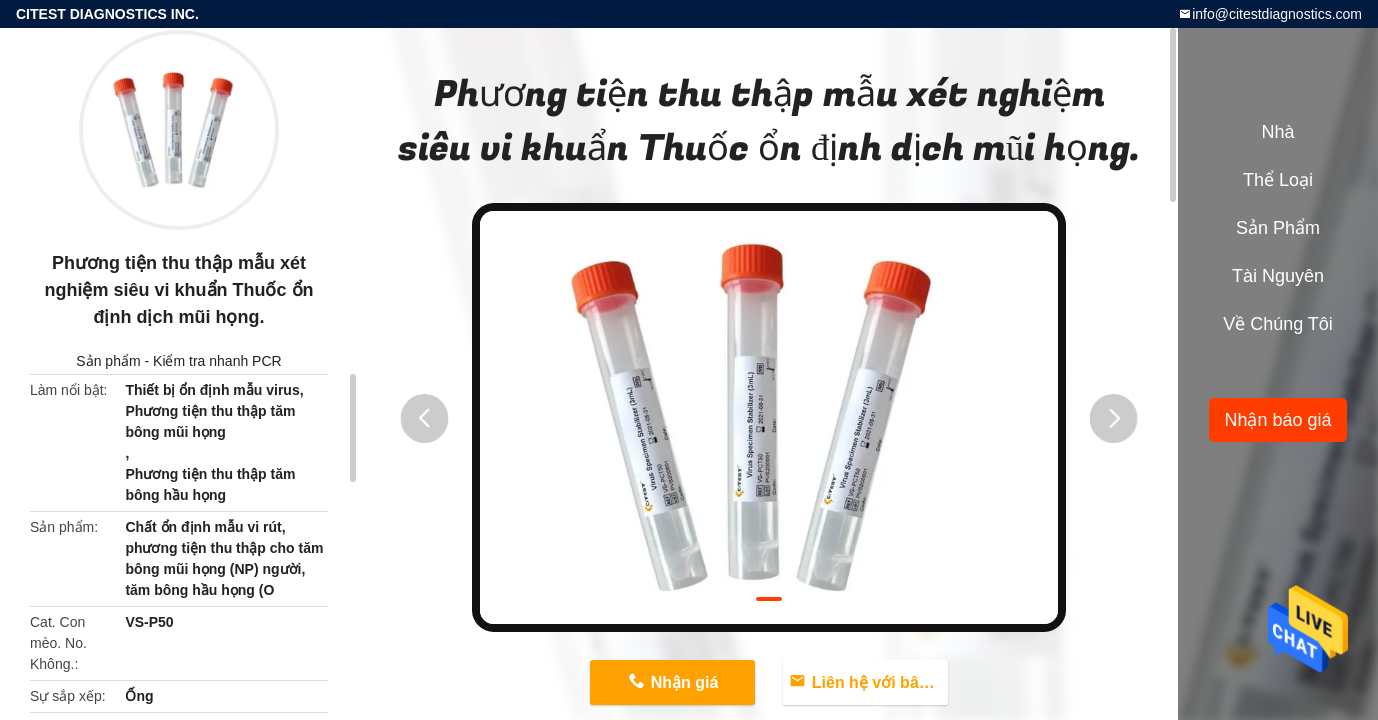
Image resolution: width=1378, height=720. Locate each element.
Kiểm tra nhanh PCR (217, 361)
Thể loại (1278, 180)
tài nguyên (1278, 276)
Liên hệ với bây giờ (880, 682)
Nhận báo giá (1277, 420)
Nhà (1277, 132)
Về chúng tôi (1278, 324)
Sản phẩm (108, 361)
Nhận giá (685, 682)
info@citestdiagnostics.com (1277, 14)
